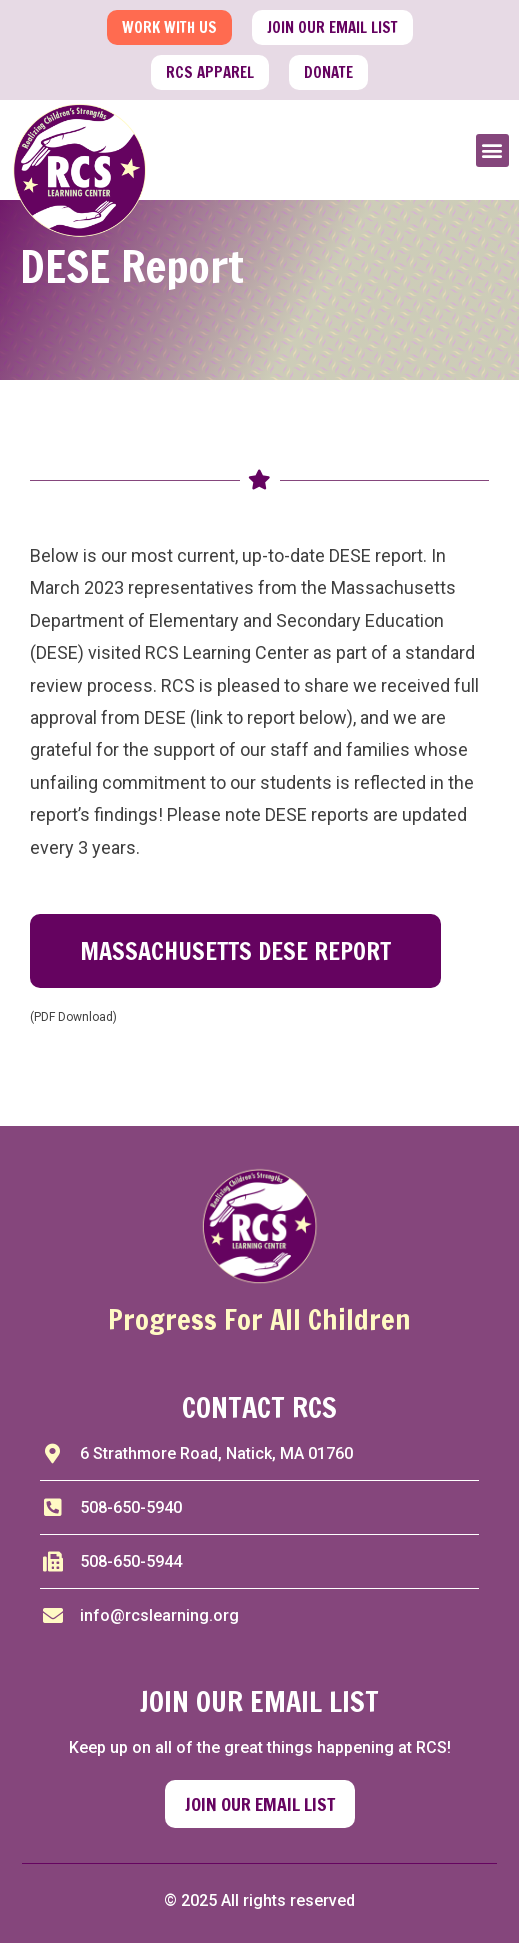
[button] (492, 150)
